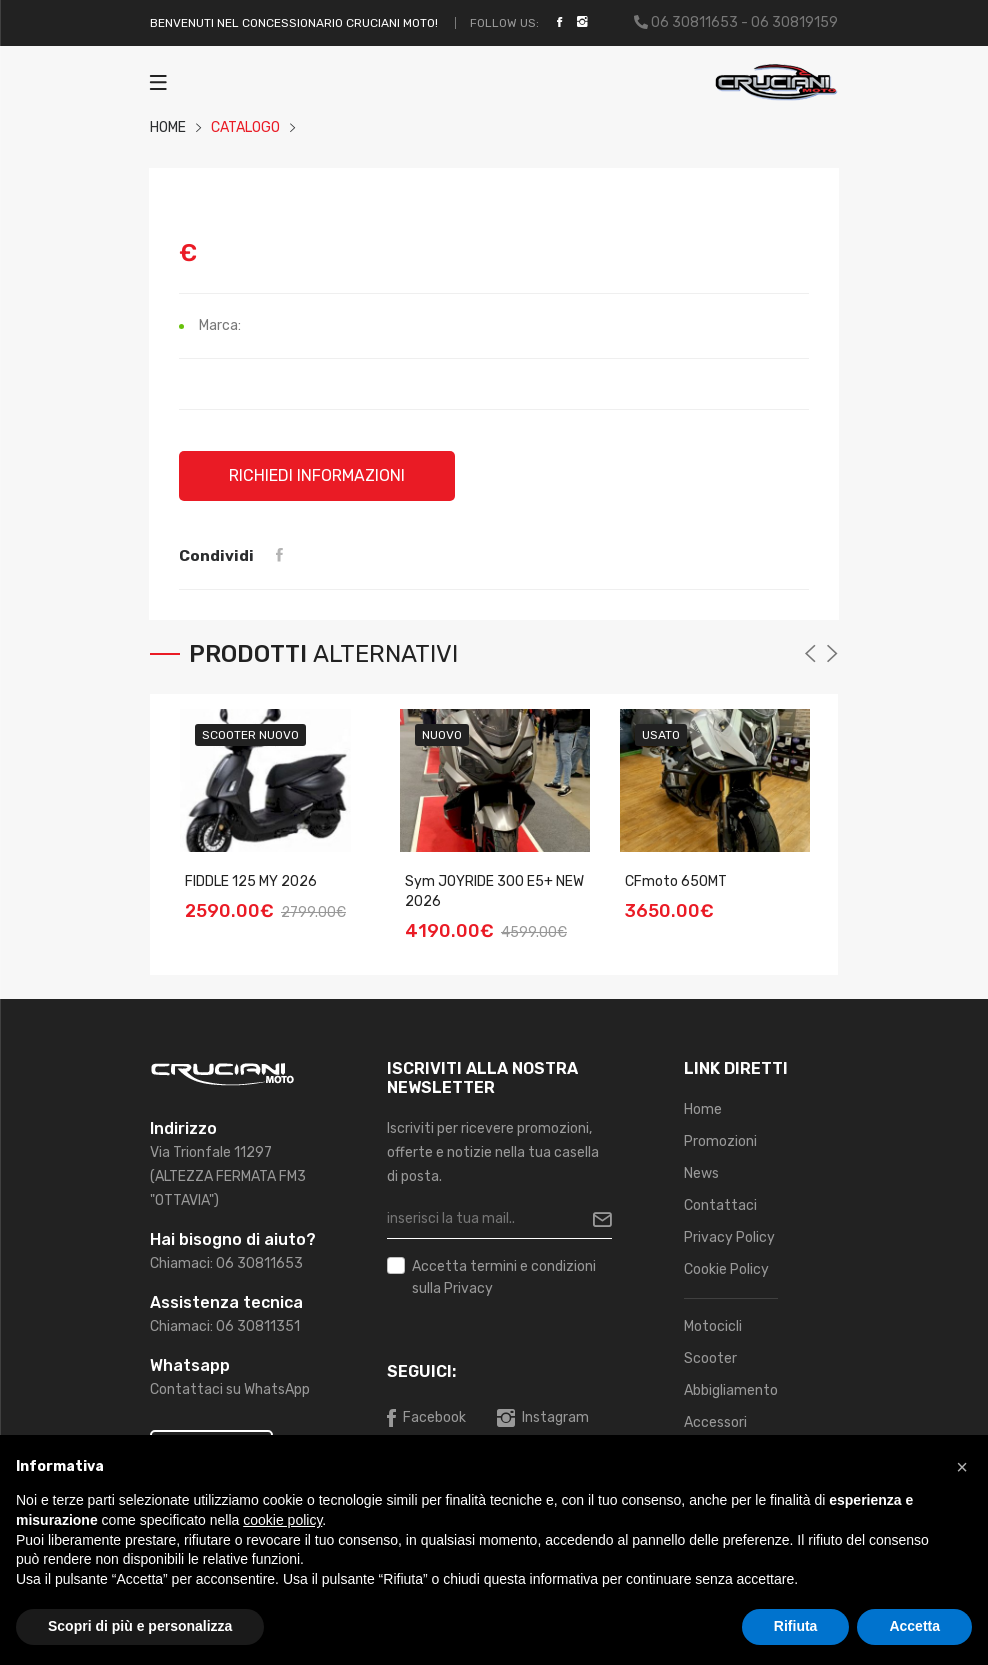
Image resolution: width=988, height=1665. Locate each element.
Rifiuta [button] (796, 1626)
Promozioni (720, 1141)
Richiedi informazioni (317, 475)
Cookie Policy (726, 1269)
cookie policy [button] (282, 1520)
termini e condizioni (533, 1266)
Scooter (710, 1358)
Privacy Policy (729, 1237)
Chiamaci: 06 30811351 (225, 1326)
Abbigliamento (731, 1390)
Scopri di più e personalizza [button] (140, 1626)
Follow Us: (504, 23)
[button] (962, 1467)
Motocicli (713, 1326)
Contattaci (720, 1205)
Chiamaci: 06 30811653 (226, 1263)
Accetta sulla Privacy (504, 1276)
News (701, 1173)
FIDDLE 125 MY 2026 (251, 880)
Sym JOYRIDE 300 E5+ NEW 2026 (494, 890)
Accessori (715, 1422)
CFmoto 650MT (676, 880)
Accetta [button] (914, 1626)
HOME (168, 127)
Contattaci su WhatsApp (230, 1389)
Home (703, 1109)
